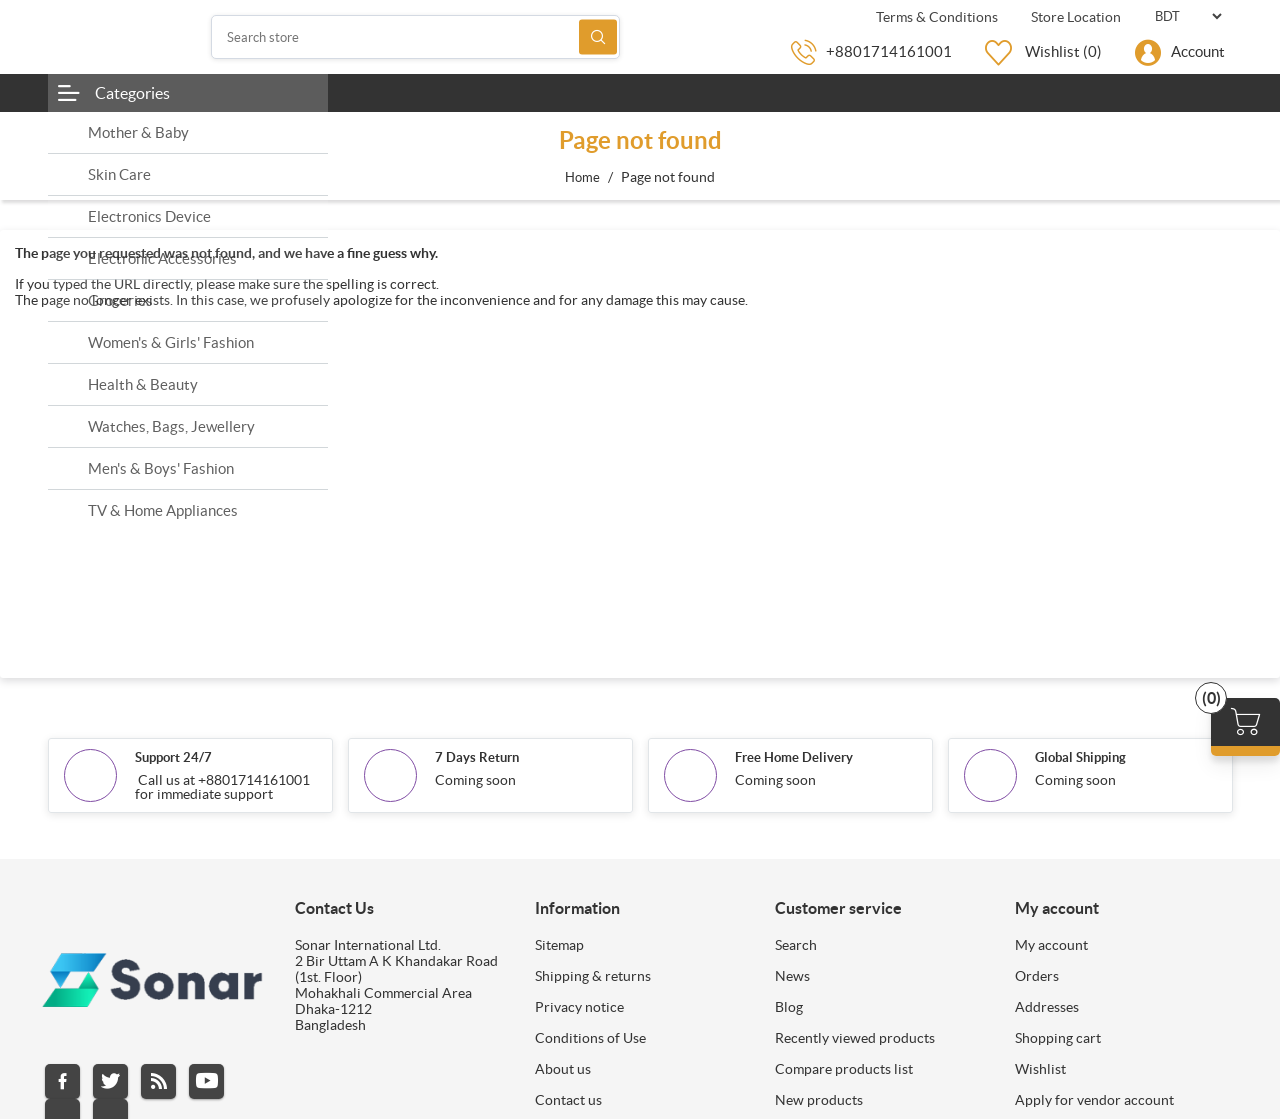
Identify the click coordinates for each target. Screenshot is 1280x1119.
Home (582, 177)
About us (563, 1069)
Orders (1037, 976)
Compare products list (844, 1069)
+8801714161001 (889, 51)
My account (1051, 945)
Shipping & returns (593, 976)
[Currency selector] (1188, 16)
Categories (132, 93)
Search (598, 37)
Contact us (568, 1100)
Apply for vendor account (1094, 1100)
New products (819, 1100)
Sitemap (559, 945)
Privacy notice (579, 1007)
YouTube (206, 1081)
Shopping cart (1058, 1038)
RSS (158, 1081)
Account (1198, 51)
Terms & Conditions (935, 17)
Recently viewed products (855, 1038)
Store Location (1074, 17)
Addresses (1047, 1007)
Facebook (62, 1081)
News (792, 976)
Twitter (110, 1081)
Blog (789, 1007)
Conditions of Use (590, 1038)
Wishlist (1040, 1069)
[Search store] (416, 37)
